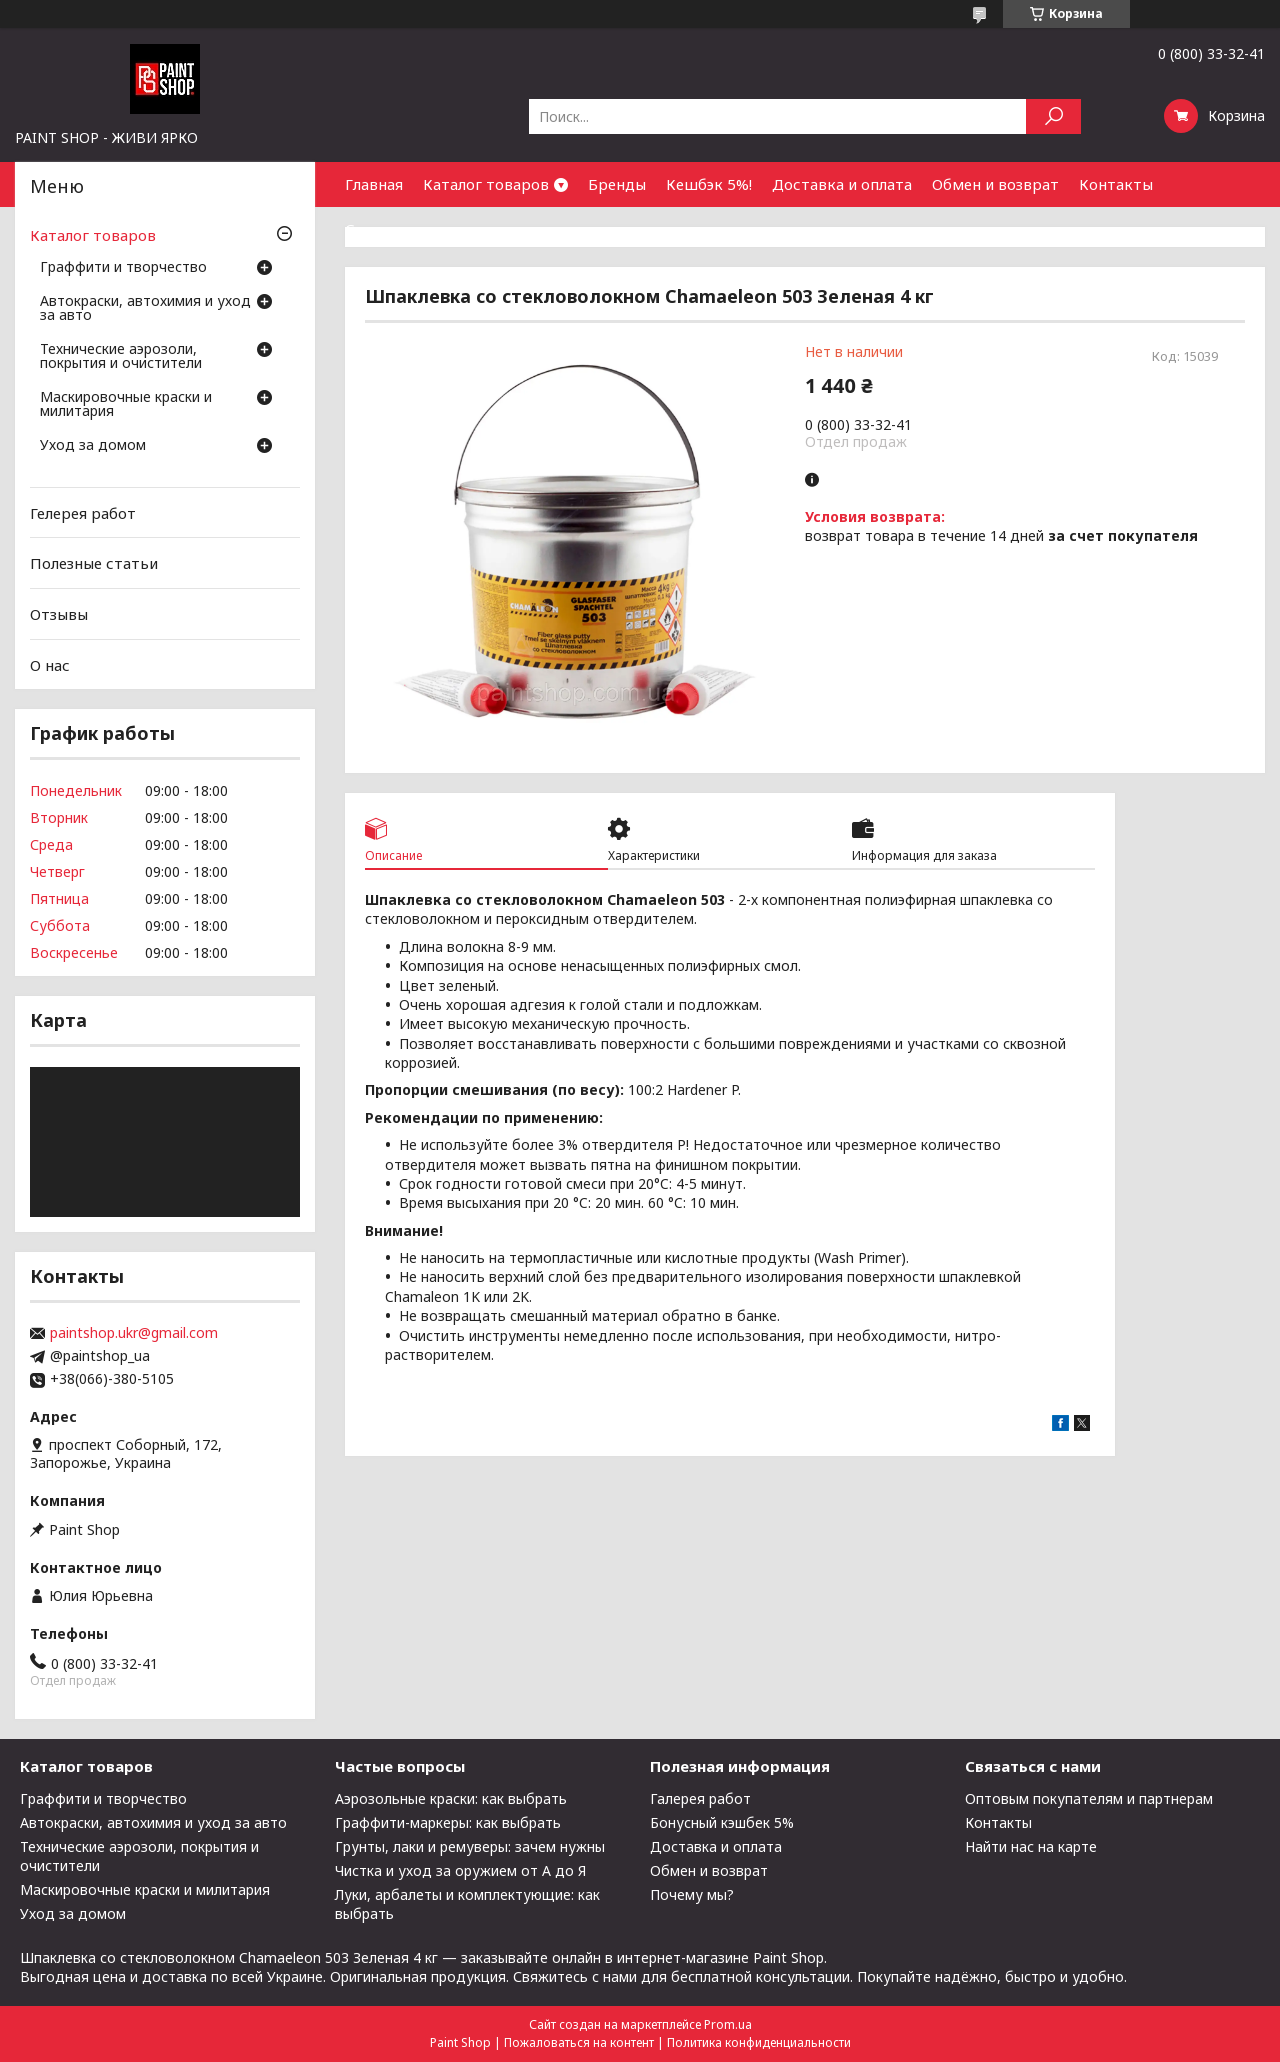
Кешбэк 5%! (709, 184)
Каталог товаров (486, 184)
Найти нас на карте (1031, 1846)
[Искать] (1053, 116)
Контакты (1116, 184)
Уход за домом (93, 446)
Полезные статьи (94, 563)
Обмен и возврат (995, 184)
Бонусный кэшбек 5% (722, 1822)
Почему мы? (692, 1894)
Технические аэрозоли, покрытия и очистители (121, 357)
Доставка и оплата (842, 184)
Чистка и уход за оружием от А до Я (460, 1870)
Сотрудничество (407, 229)
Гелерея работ (83, 513)
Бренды (617, 184)
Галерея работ (700, 1798)
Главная (374, 184)
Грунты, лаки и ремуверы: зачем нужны (470, 1846)
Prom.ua (728, 2024)
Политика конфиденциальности (759, 2042)
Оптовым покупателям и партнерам (1089, 1798)
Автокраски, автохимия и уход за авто (145, 309)
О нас (50, 664)
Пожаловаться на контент (579, 2042)
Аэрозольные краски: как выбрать (451, 1798)
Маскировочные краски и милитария (126, 405)
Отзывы (59, 614)
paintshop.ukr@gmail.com (134, 1333)
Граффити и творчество (123, 268)
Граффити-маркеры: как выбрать (448, 1822)
